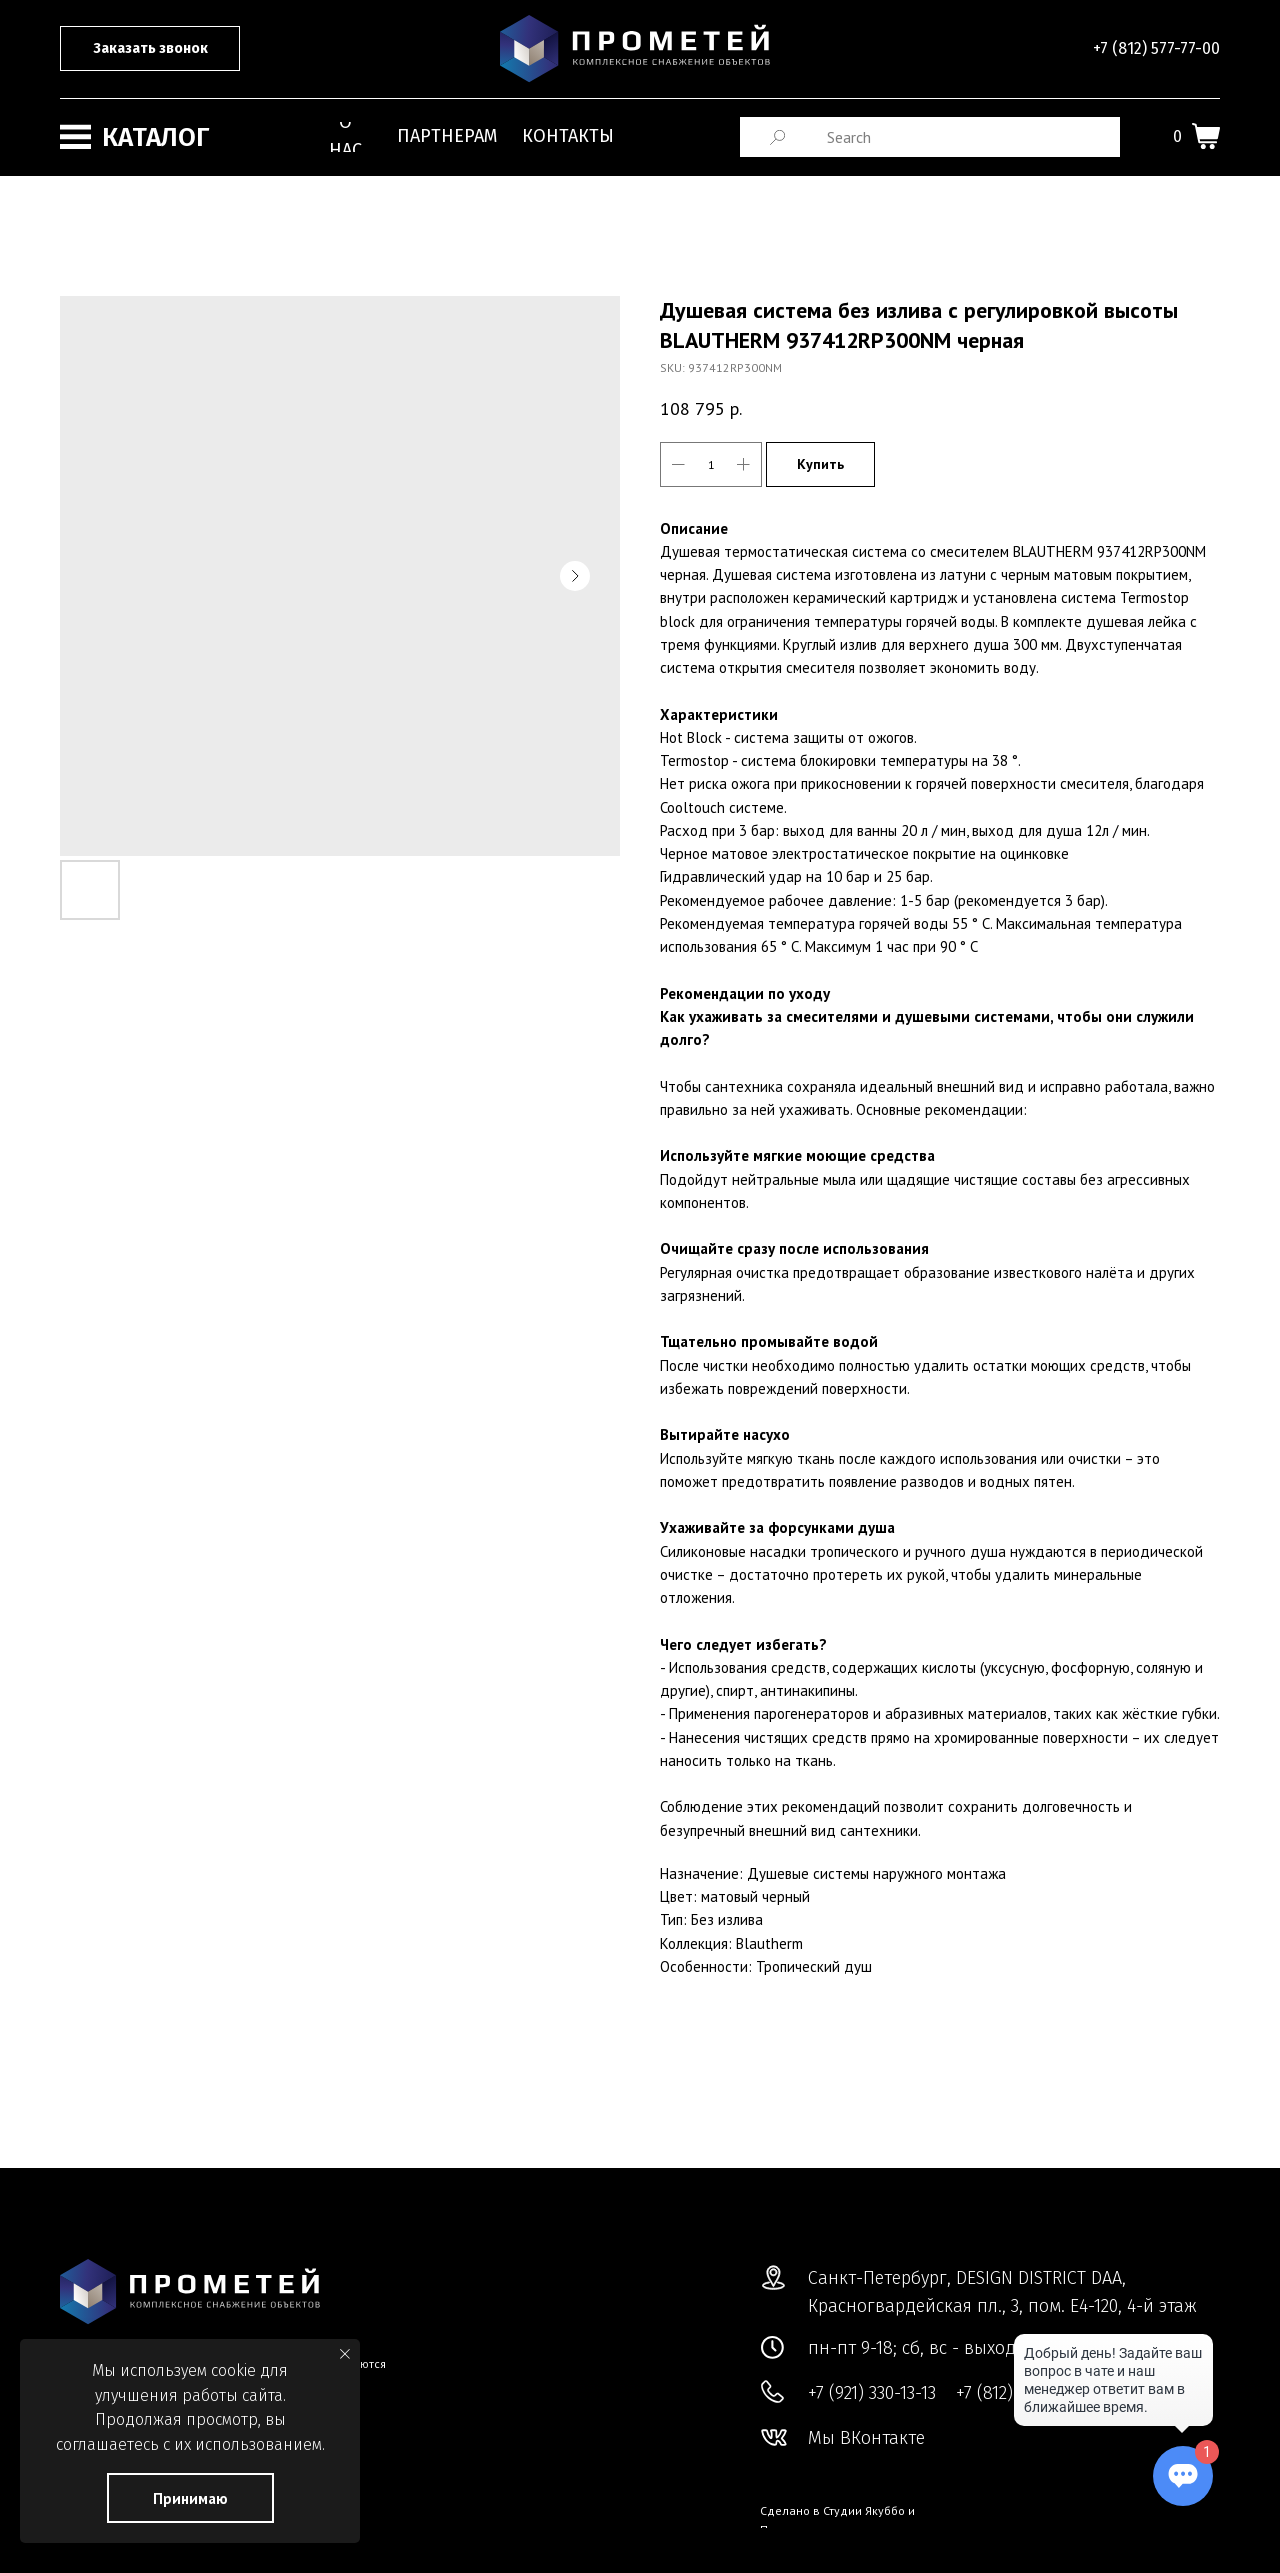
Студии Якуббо (864, 2510)
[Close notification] (345, 2354)
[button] (150, 48)
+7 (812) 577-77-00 (1156, 48)
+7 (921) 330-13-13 (872, 2393)
